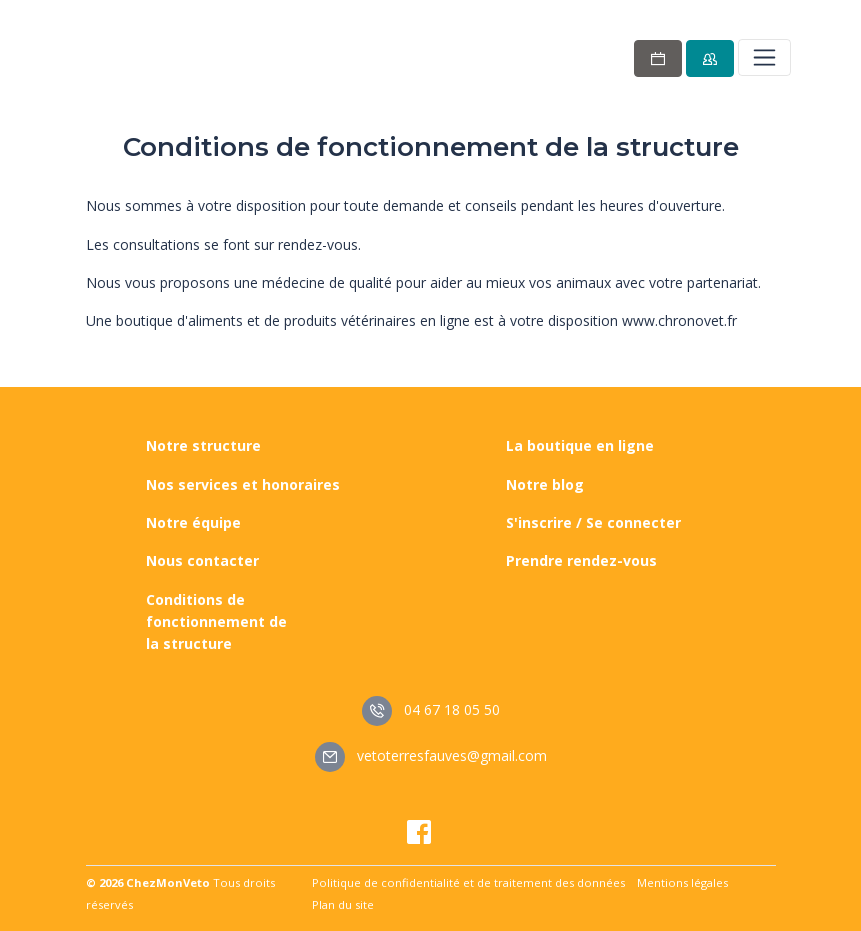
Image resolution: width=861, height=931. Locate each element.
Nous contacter (202, 560)
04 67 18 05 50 (431, 709)
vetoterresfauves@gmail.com (431, 755)
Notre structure (203, 445)
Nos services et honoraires (243, 484)
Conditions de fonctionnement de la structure (216, 622)
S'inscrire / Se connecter (593, 522)
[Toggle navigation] (764, 57)
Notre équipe (193, 522)
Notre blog (545, 484)
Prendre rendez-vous (581, 560)
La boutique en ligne (580, 445)
